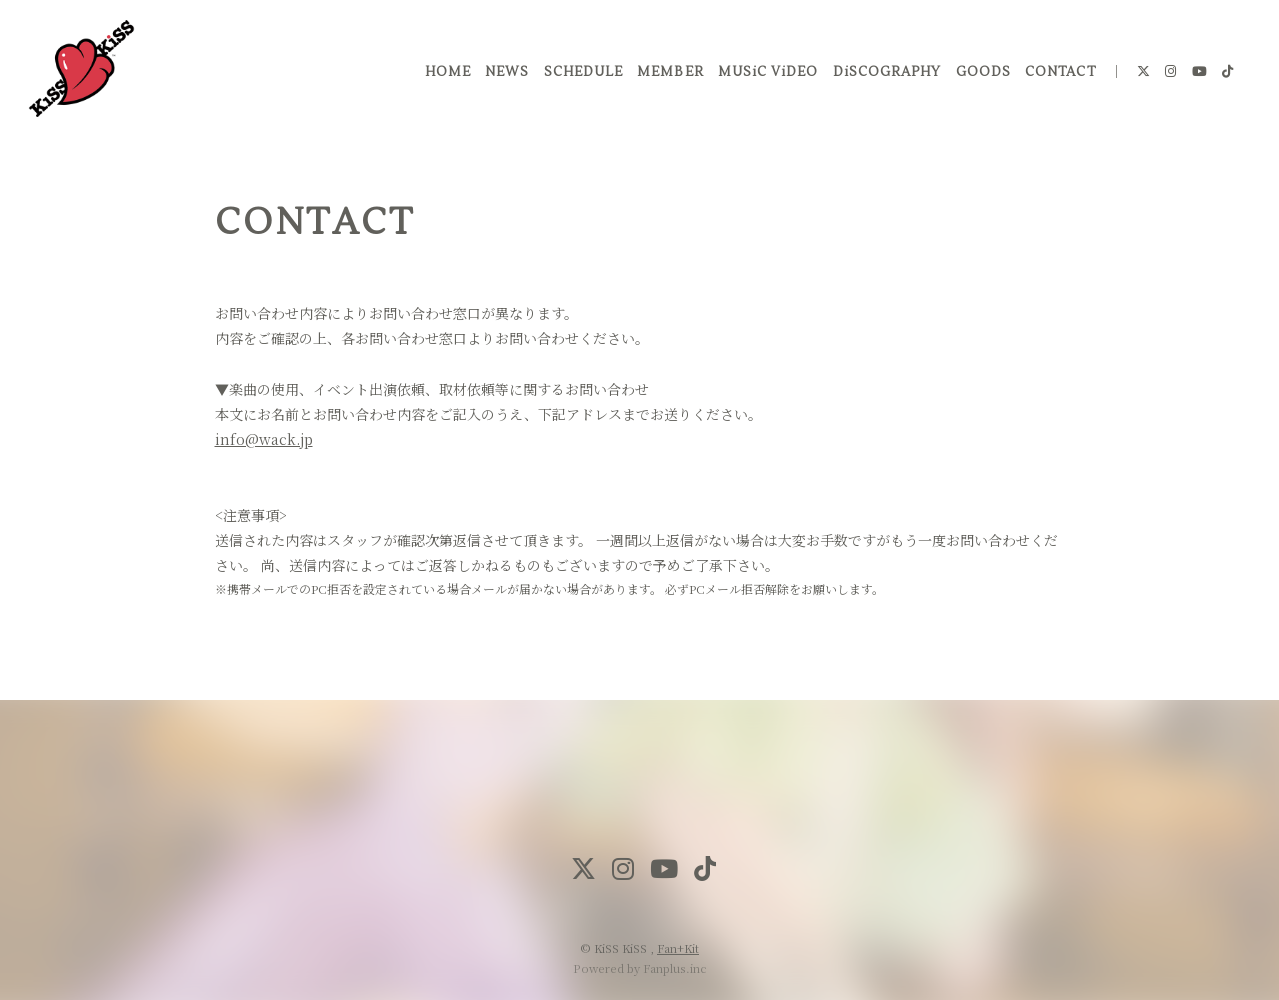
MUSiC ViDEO (764, 79)
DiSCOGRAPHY (883, 79)
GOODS (979, 79)
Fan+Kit (678, 948)
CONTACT (1056, 79)
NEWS (503, 79)
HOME (443, 79)
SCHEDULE (579, 79)
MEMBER (666, 79)
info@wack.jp (264, 439)
